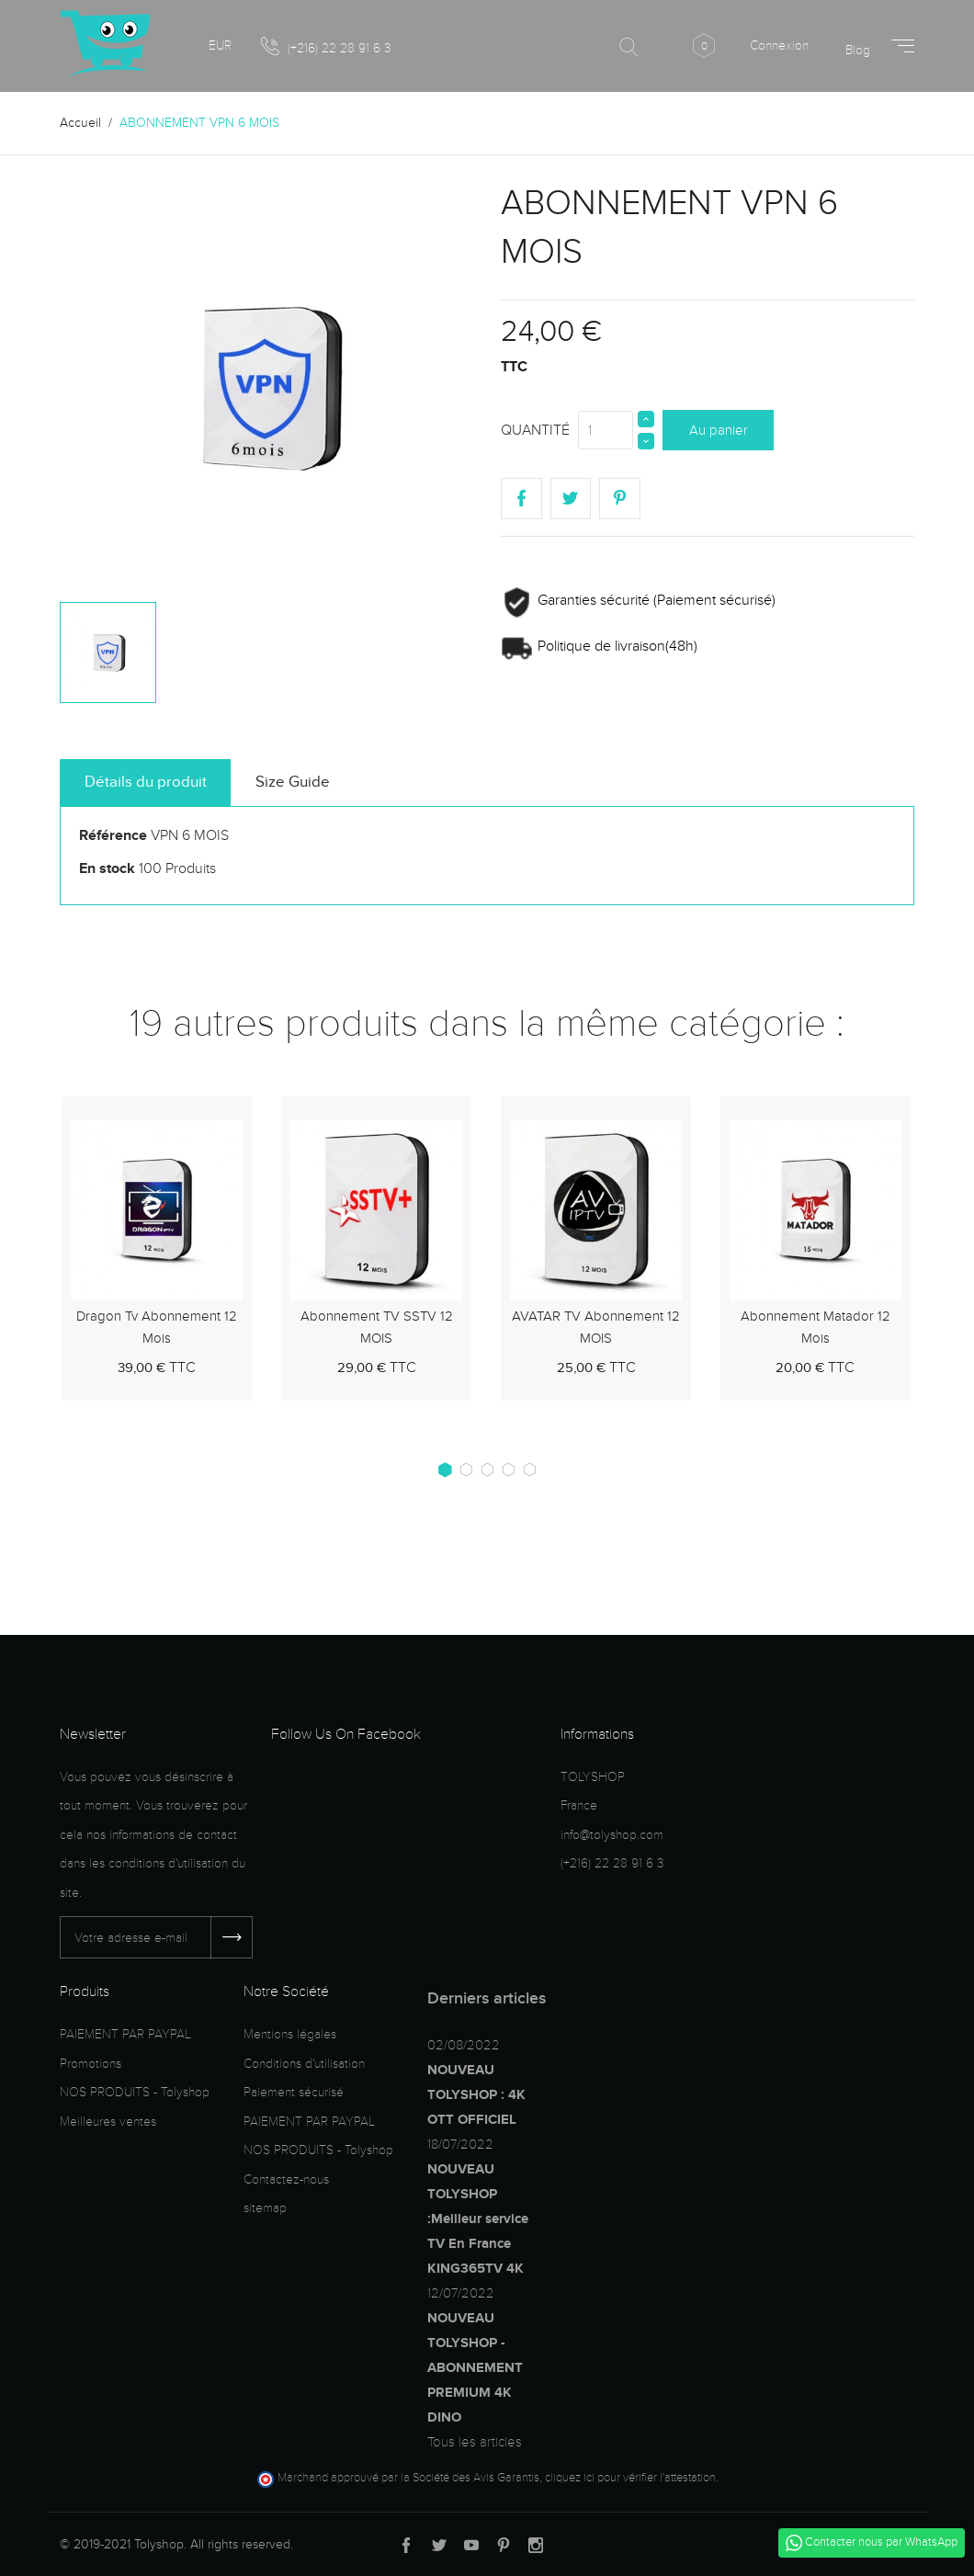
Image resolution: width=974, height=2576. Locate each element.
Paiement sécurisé (294, 2092)
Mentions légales (290, 2034)
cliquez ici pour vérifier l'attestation (630, 2477)
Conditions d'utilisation (304, 2063)
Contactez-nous (286, 2179)
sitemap (265, 2208)
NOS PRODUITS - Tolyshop (135, 2092)
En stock (107, 868)
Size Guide (292, 782)
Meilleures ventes (108, 2121)
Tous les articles (474, 2442)
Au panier (718, 430)
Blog (857, 50)
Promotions (90, 2063)
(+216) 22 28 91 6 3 (326, 47)
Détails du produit (146, 782)
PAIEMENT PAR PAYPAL (125, 2034)
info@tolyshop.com (612, 1835)
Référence (113, 835)
